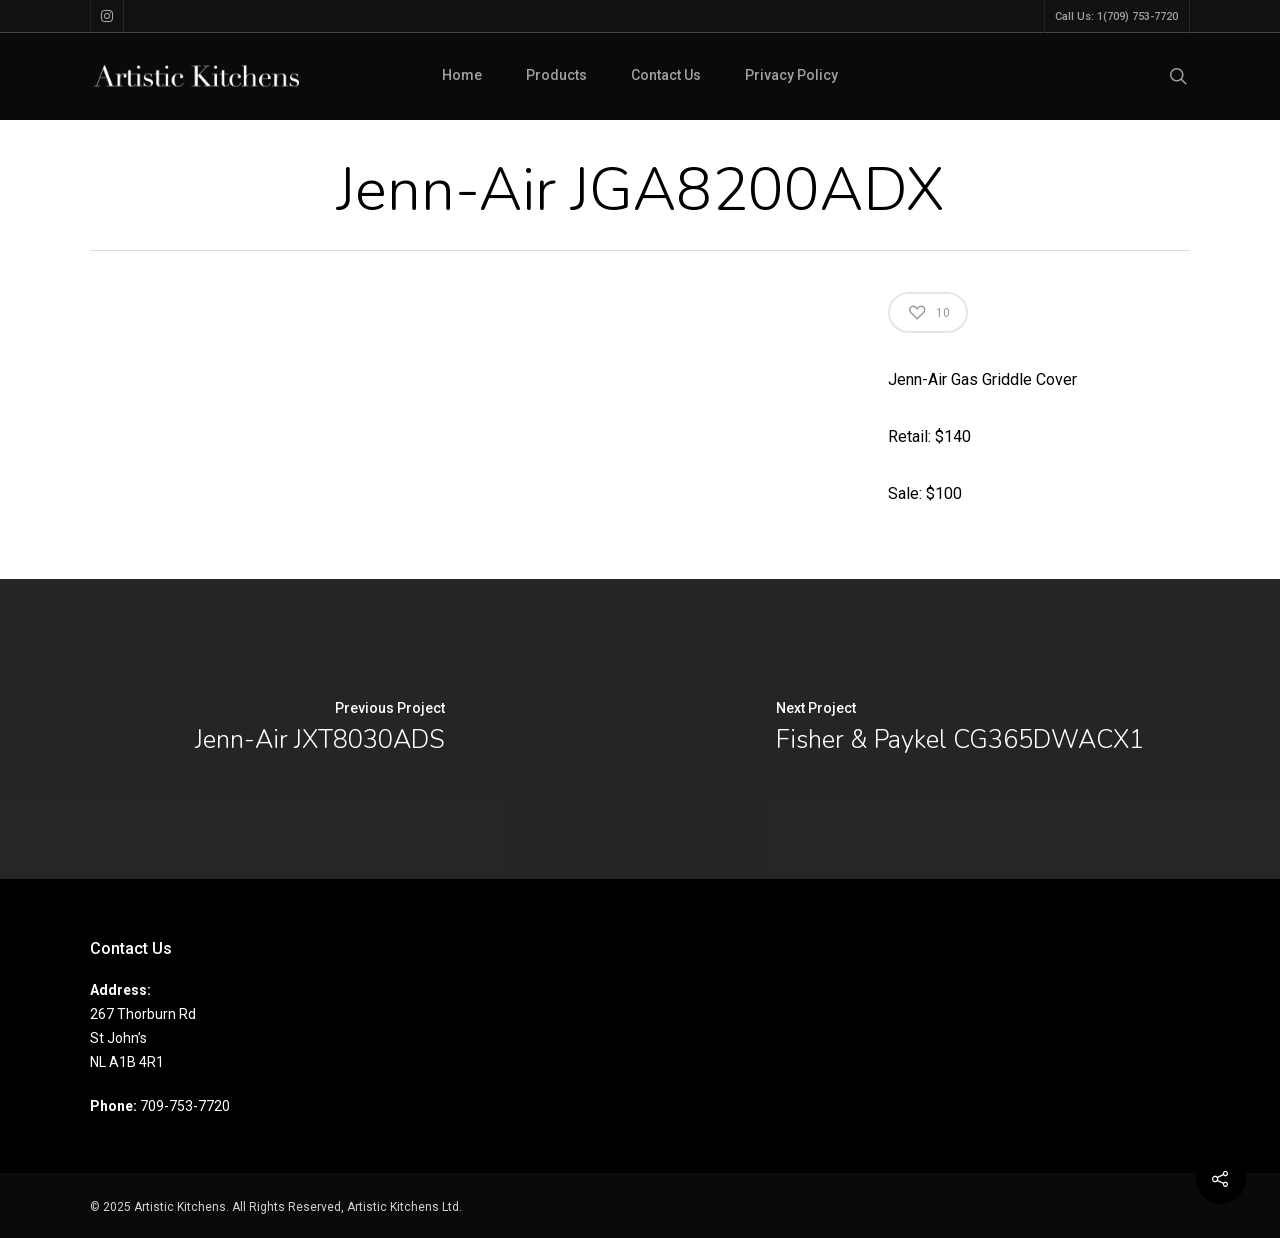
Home (462, 75)
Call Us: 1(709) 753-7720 (1116, 16)
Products (556, 75)
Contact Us (666, 75)
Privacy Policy (791, 75)
